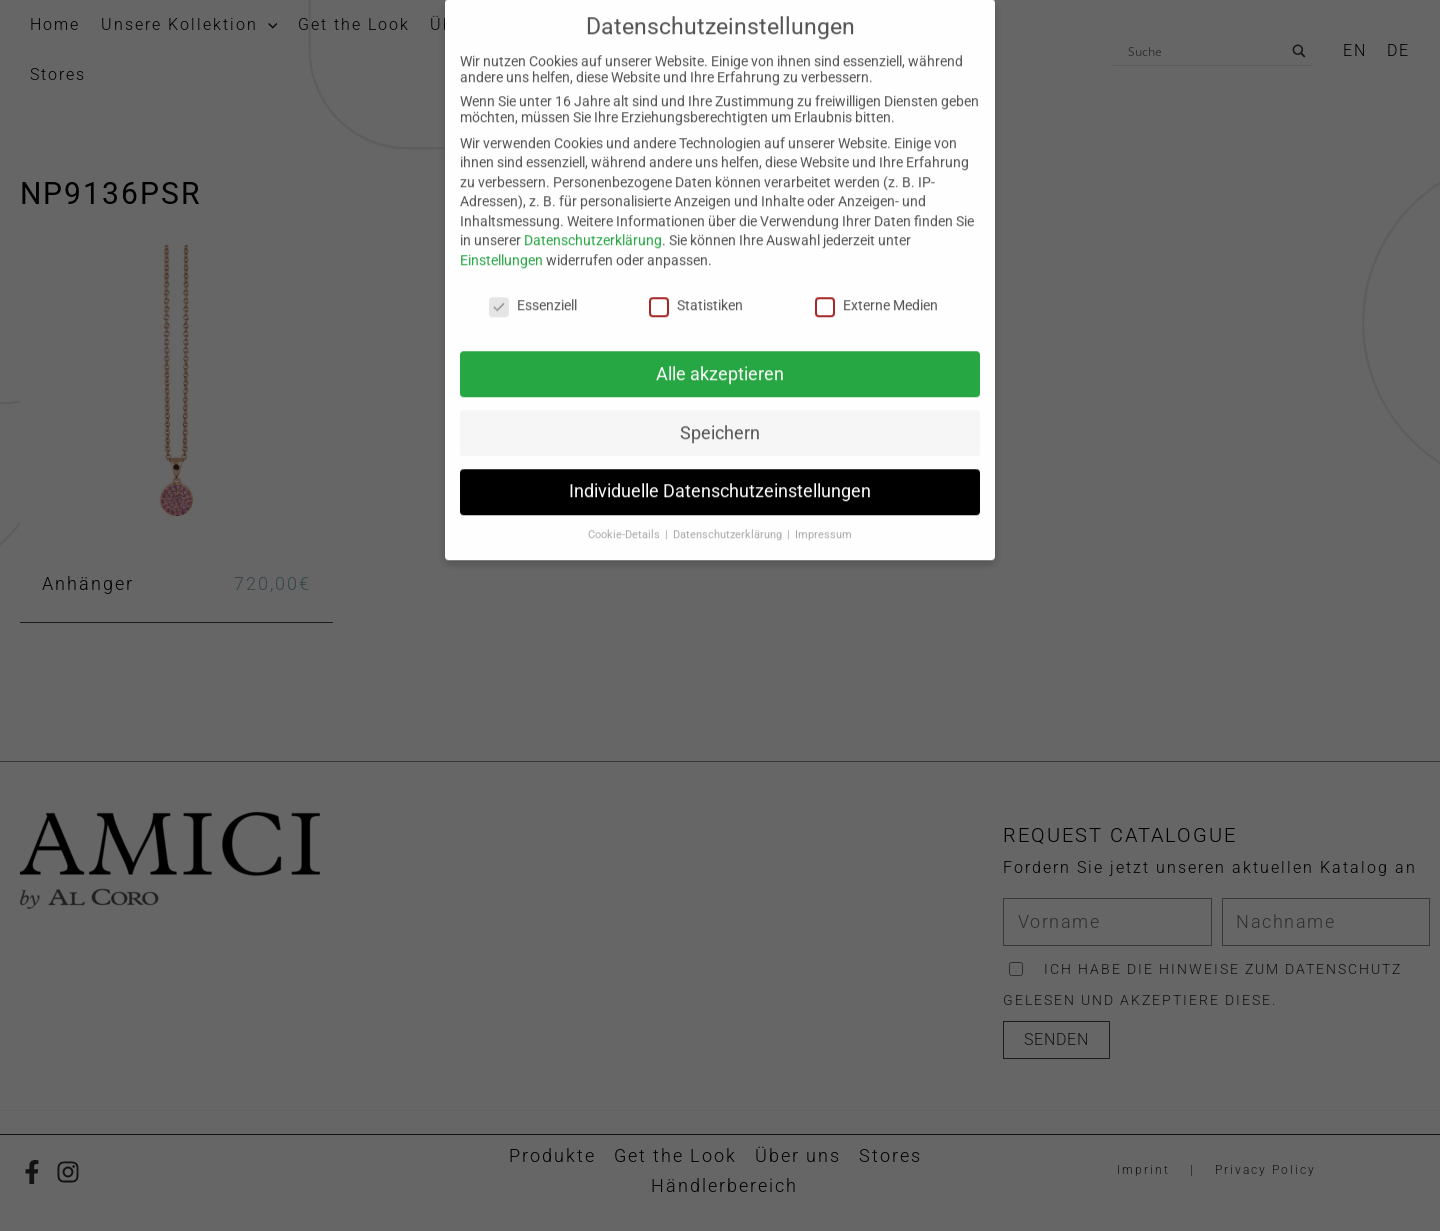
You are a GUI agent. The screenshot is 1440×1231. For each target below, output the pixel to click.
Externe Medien (876, 128)
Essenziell (533, 128)
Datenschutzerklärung (593, 63)
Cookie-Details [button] (625, 357)
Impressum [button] (823, 357)
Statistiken (696, 128)
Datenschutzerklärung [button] (729, 357)
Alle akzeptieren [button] (720, 196)
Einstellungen (501, 83)
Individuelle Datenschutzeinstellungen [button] (720, 314)
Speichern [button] (720, 255)
